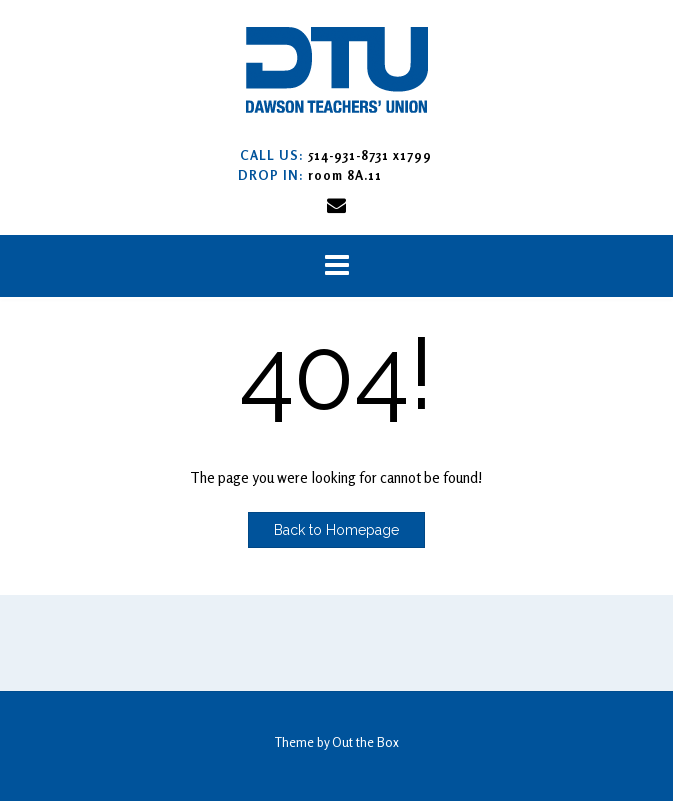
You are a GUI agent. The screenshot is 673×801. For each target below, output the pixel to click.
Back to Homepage (336, 530)
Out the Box (365, 742)
